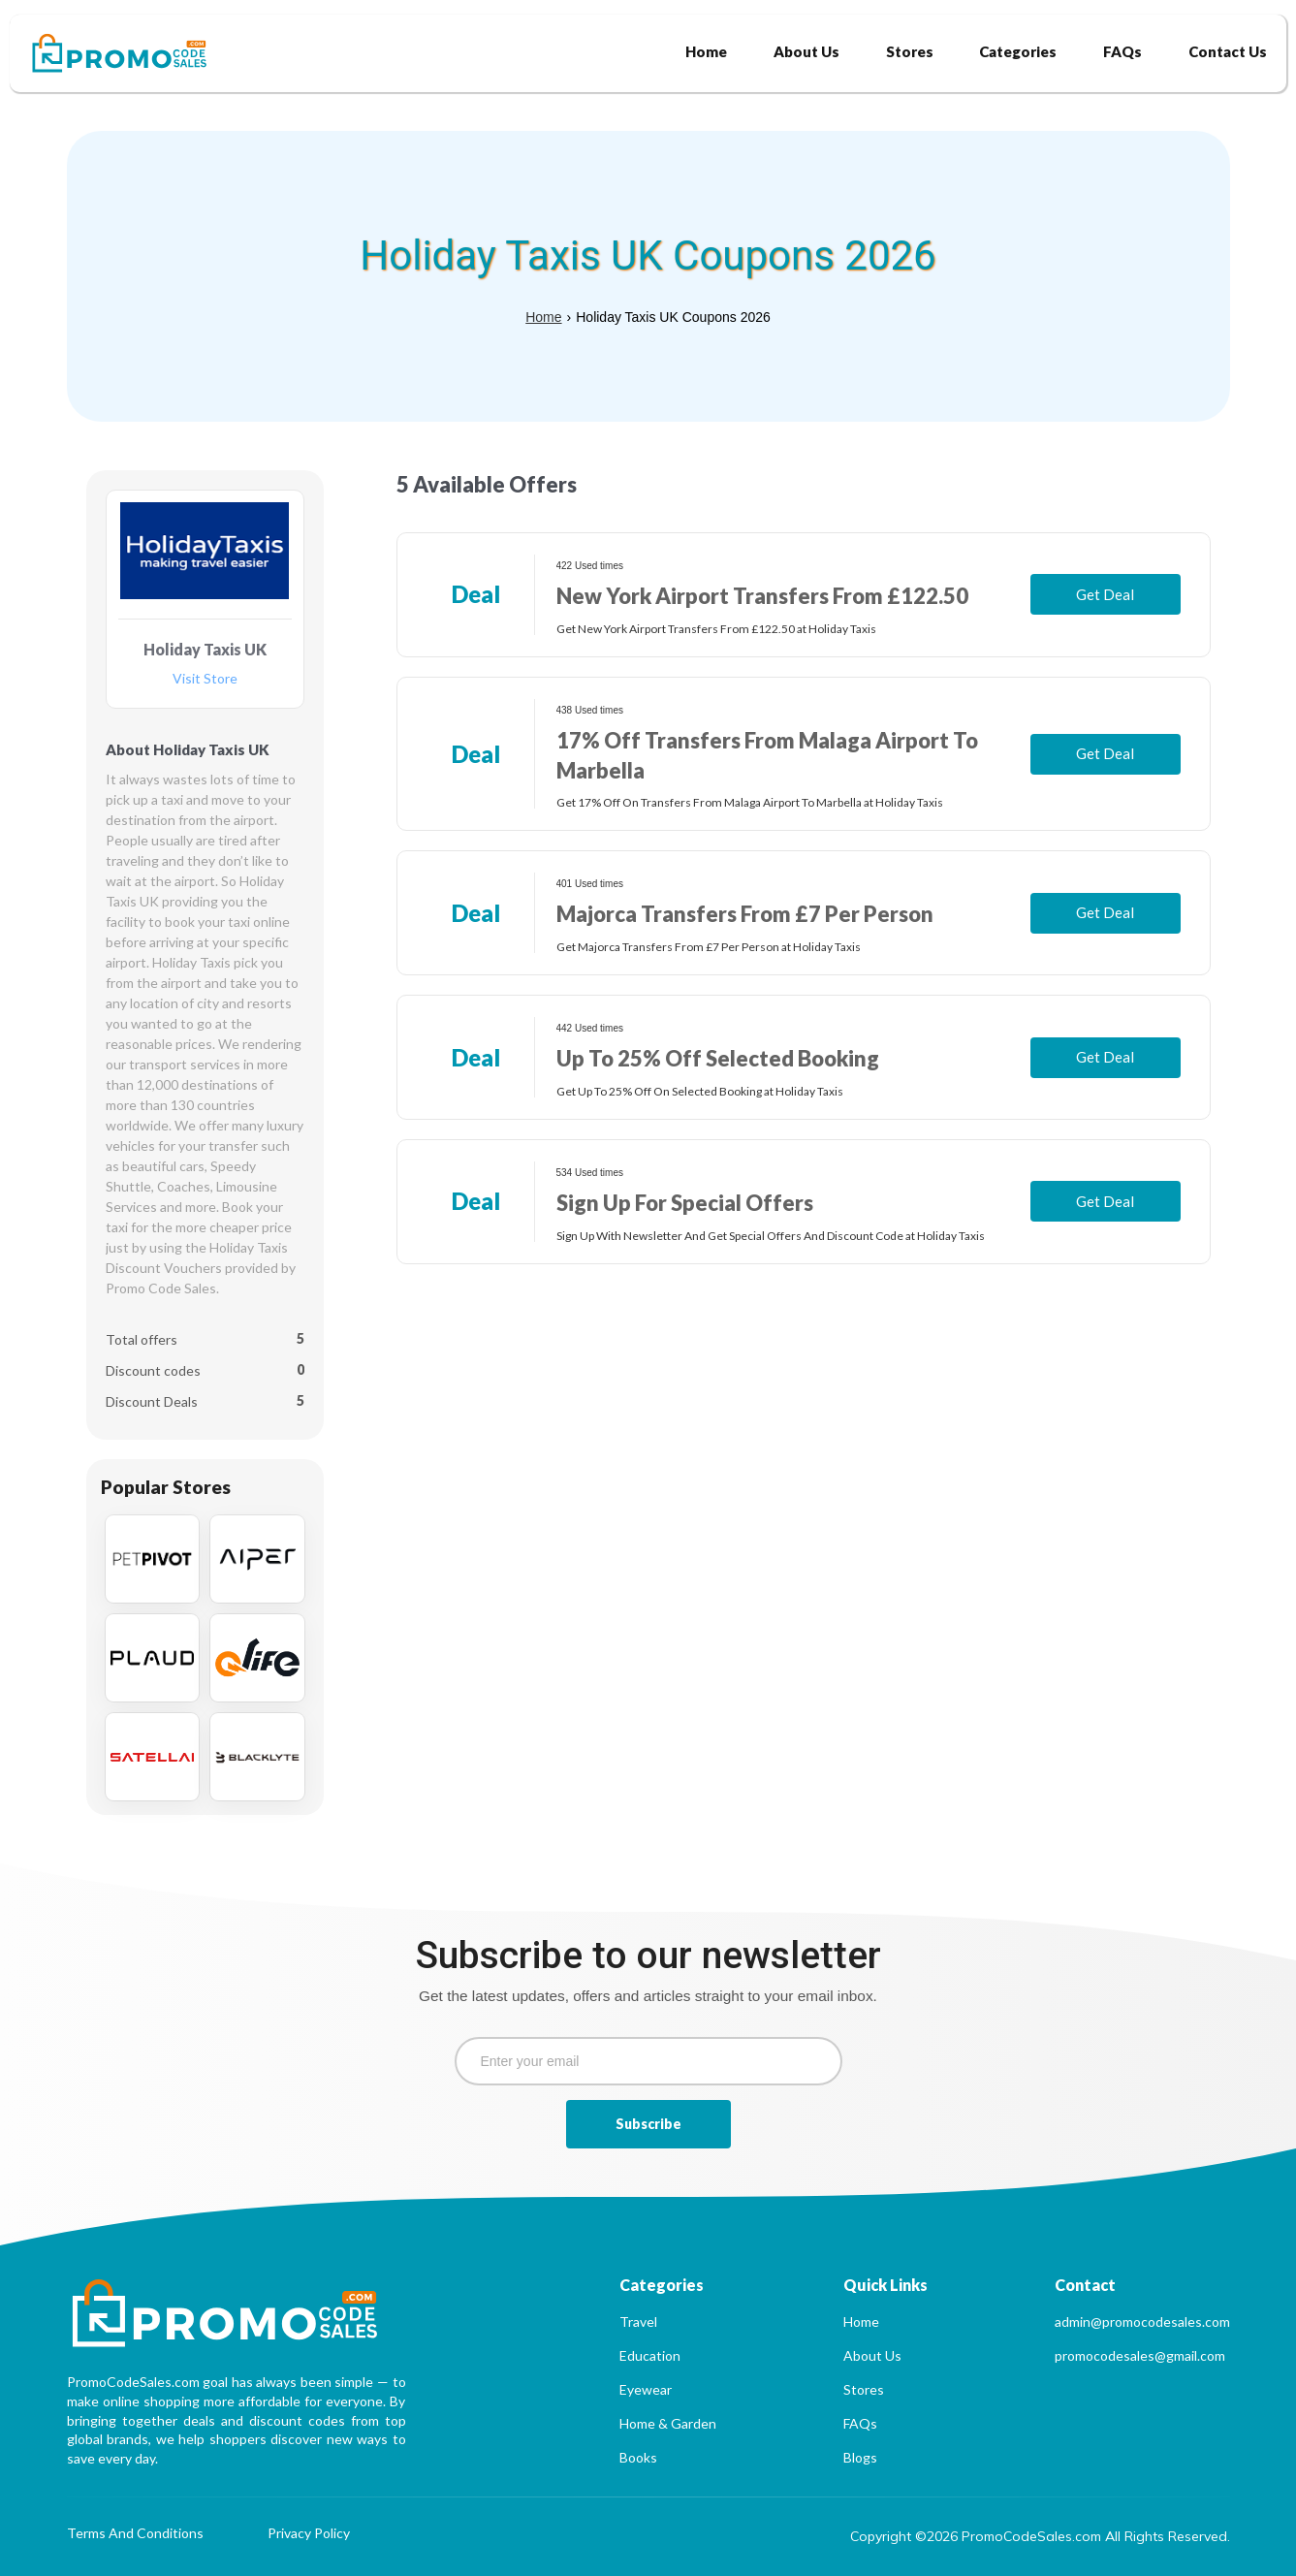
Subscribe (648, 2123)
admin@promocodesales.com (1142, 2321)
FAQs (860, 2423)
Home (543, 317)
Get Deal (1105, 594)
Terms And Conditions (135, 2534)
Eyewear (645, 2389)
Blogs (860, 2457)
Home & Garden (667, 2423)
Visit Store (205, 679)
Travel (638, 2321)
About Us (872, 2355)
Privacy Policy (309, 2534)
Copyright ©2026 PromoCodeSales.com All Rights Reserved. (1040, 2536)
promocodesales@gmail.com (1140, 2355)
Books (638, 2457)
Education (649, 2355)
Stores (863, 2389)
